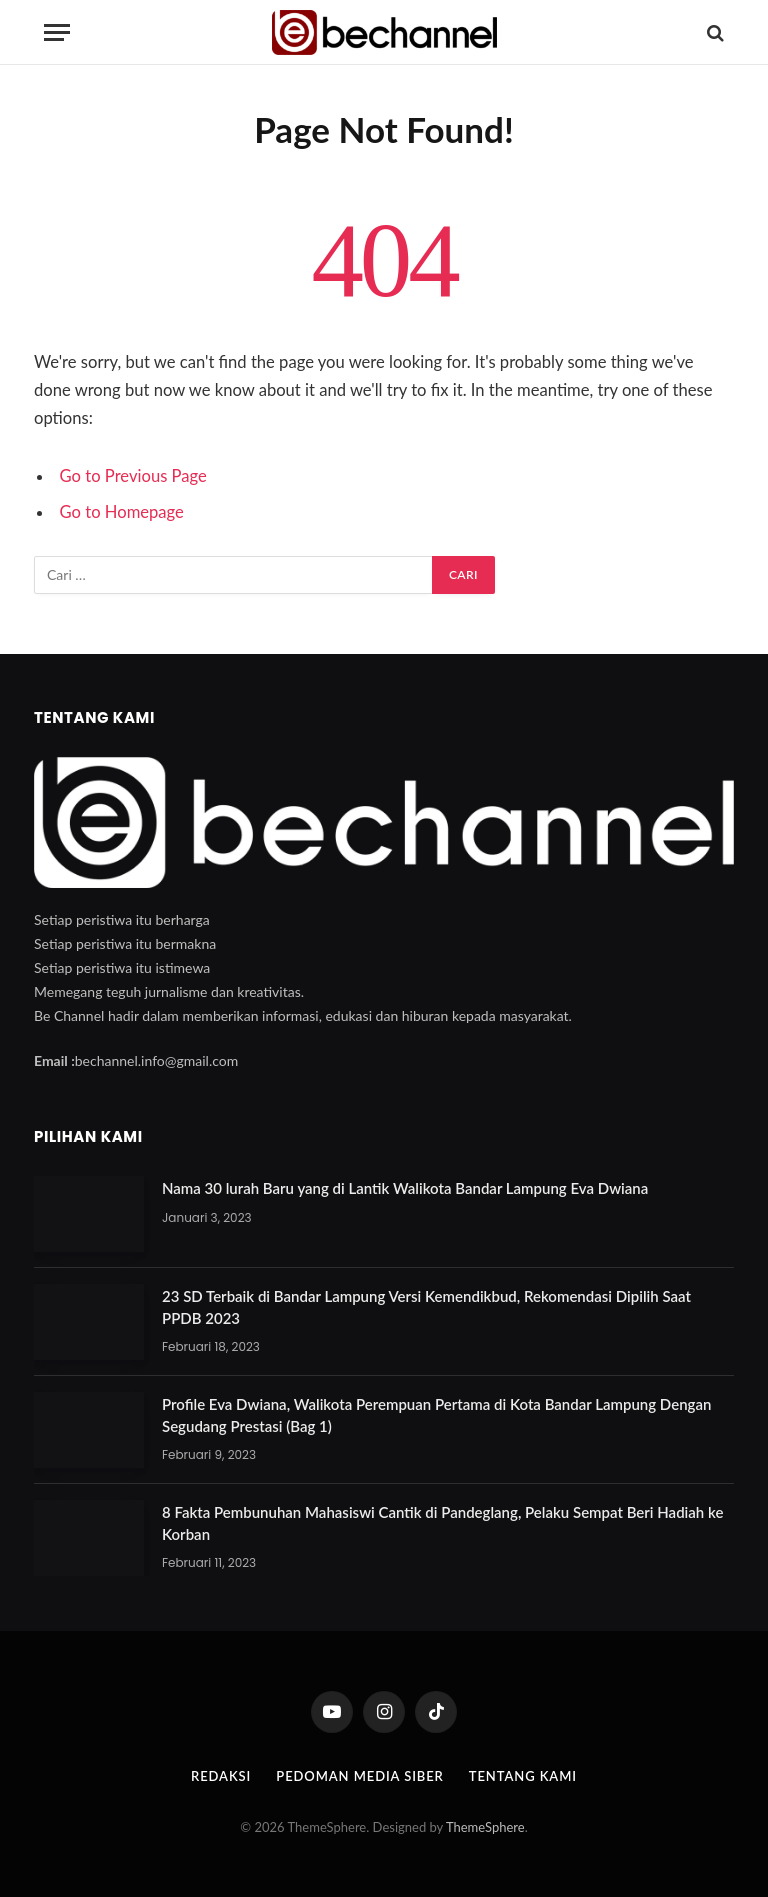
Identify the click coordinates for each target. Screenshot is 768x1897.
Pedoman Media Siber (360, 1776)
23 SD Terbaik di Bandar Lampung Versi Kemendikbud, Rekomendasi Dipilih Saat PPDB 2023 (426, 1306)
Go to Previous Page (133, 476)
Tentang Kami (523, 1776)
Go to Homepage (122, 512)
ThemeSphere (485, 1827)
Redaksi (221, 1776)
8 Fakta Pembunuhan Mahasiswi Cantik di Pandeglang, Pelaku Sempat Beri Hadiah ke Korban (442, 1522)
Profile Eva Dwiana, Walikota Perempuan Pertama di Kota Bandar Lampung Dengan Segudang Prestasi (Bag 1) (436, 1414)
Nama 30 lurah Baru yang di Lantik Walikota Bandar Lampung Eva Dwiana (405, 1188)
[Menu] (57, 32)
